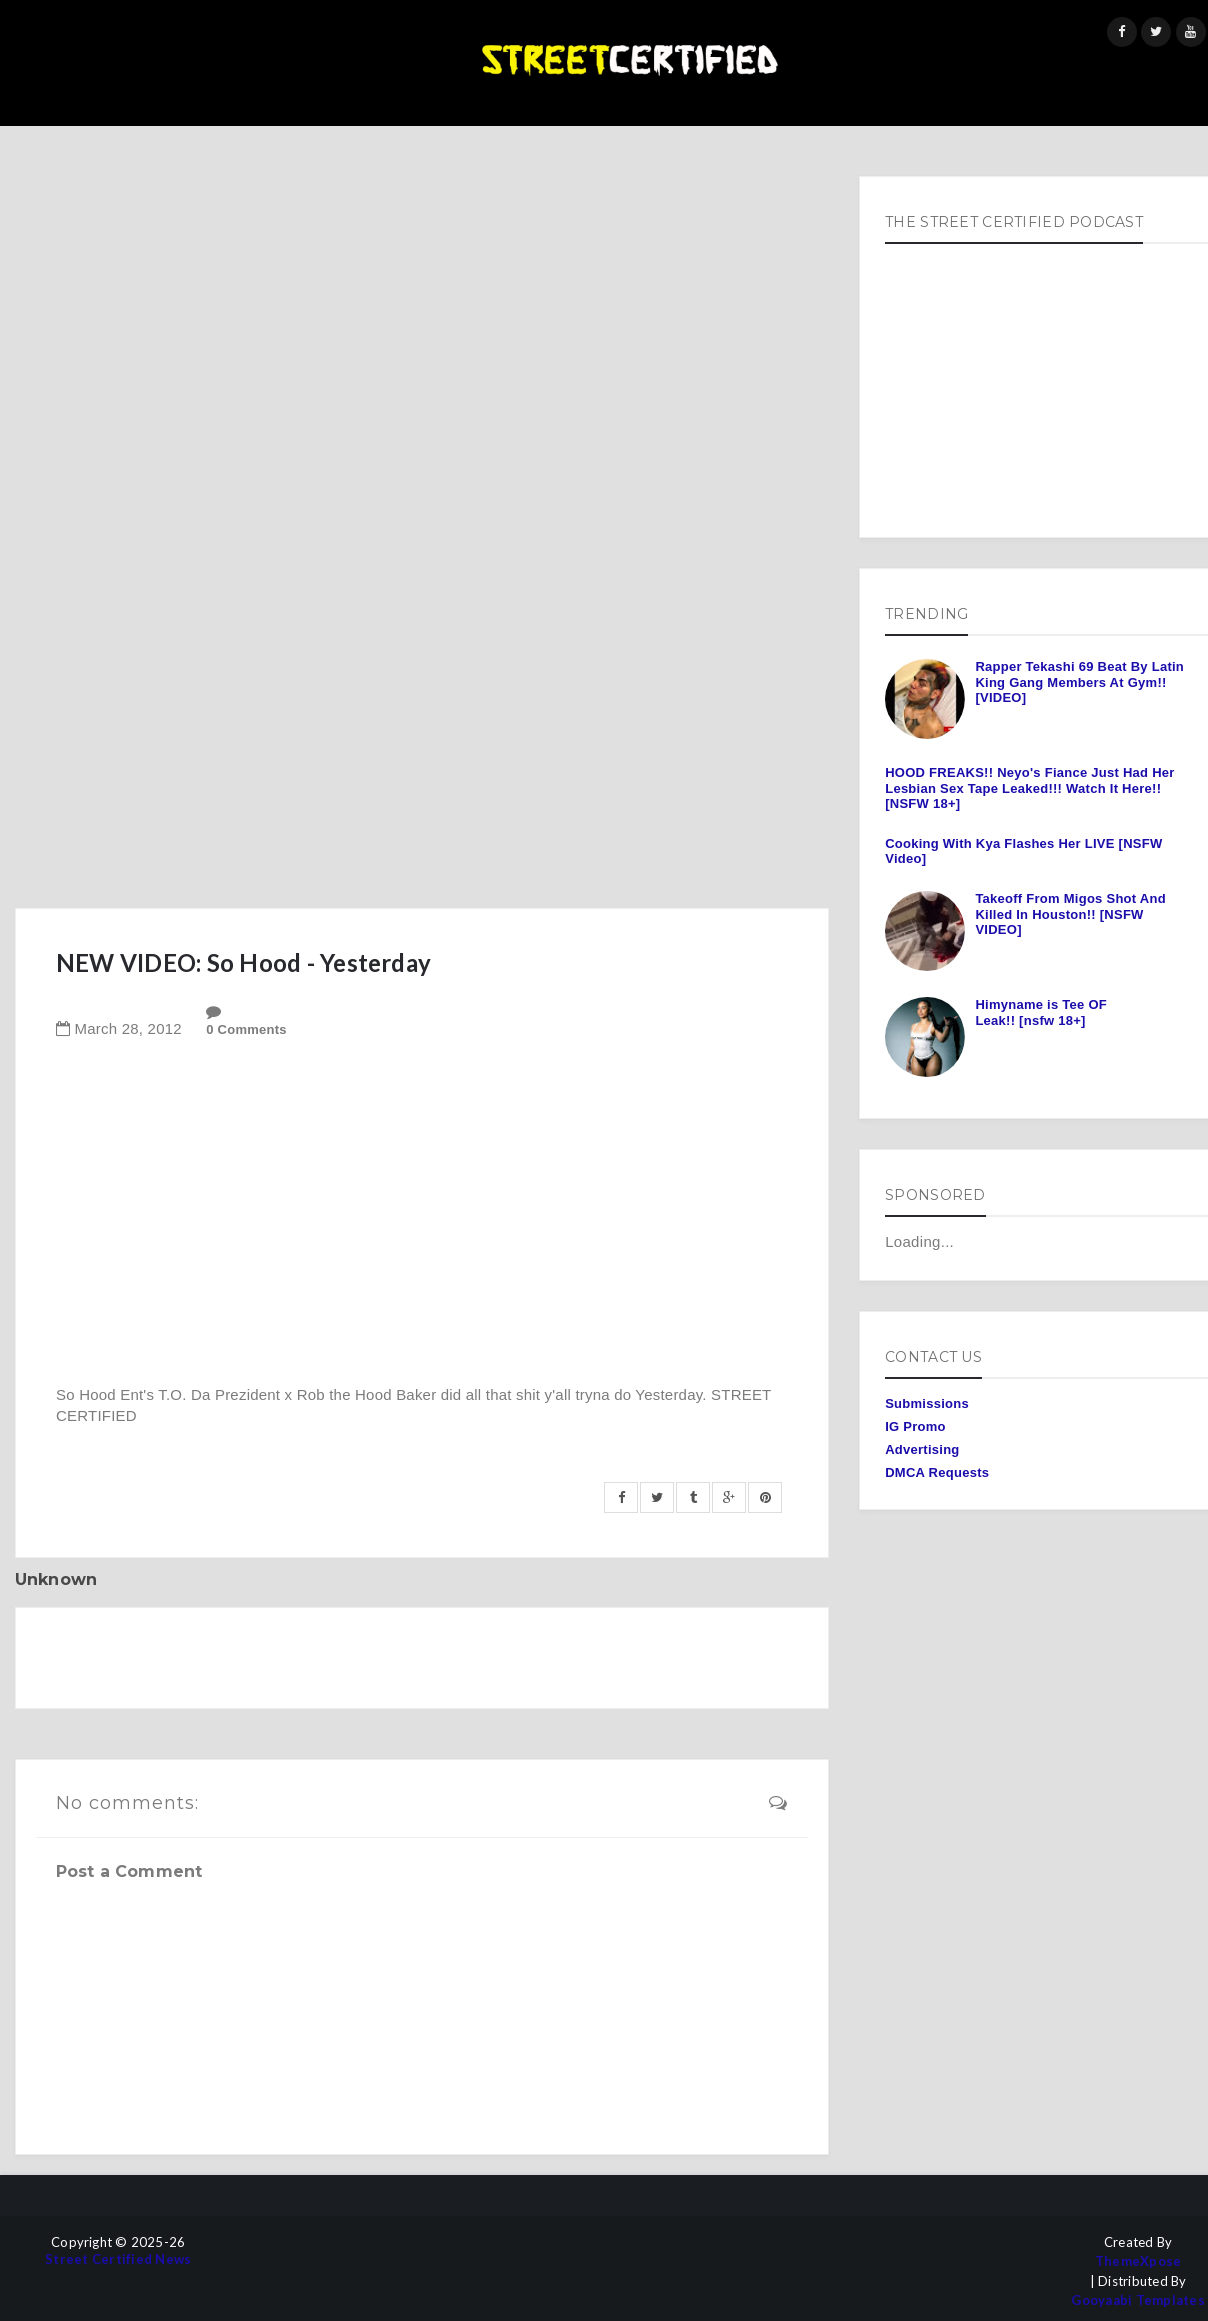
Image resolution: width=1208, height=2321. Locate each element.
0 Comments (246, 1029)
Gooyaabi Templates (1138, 2300)
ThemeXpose (1138, 2261)
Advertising (922, 1449)
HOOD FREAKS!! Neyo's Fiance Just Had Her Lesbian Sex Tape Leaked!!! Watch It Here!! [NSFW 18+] (1029, 788)
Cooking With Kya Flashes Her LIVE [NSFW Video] (1023, 851)
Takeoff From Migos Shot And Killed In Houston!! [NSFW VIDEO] (1070, 914)
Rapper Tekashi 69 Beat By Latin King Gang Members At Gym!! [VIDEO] (1079, 682)
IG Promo (915, 1426)
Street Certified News (118, 2259)
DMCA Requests (937, 1472)
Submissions (927, 1403)
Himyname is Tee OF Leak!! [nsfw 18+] (1041, 1012)
